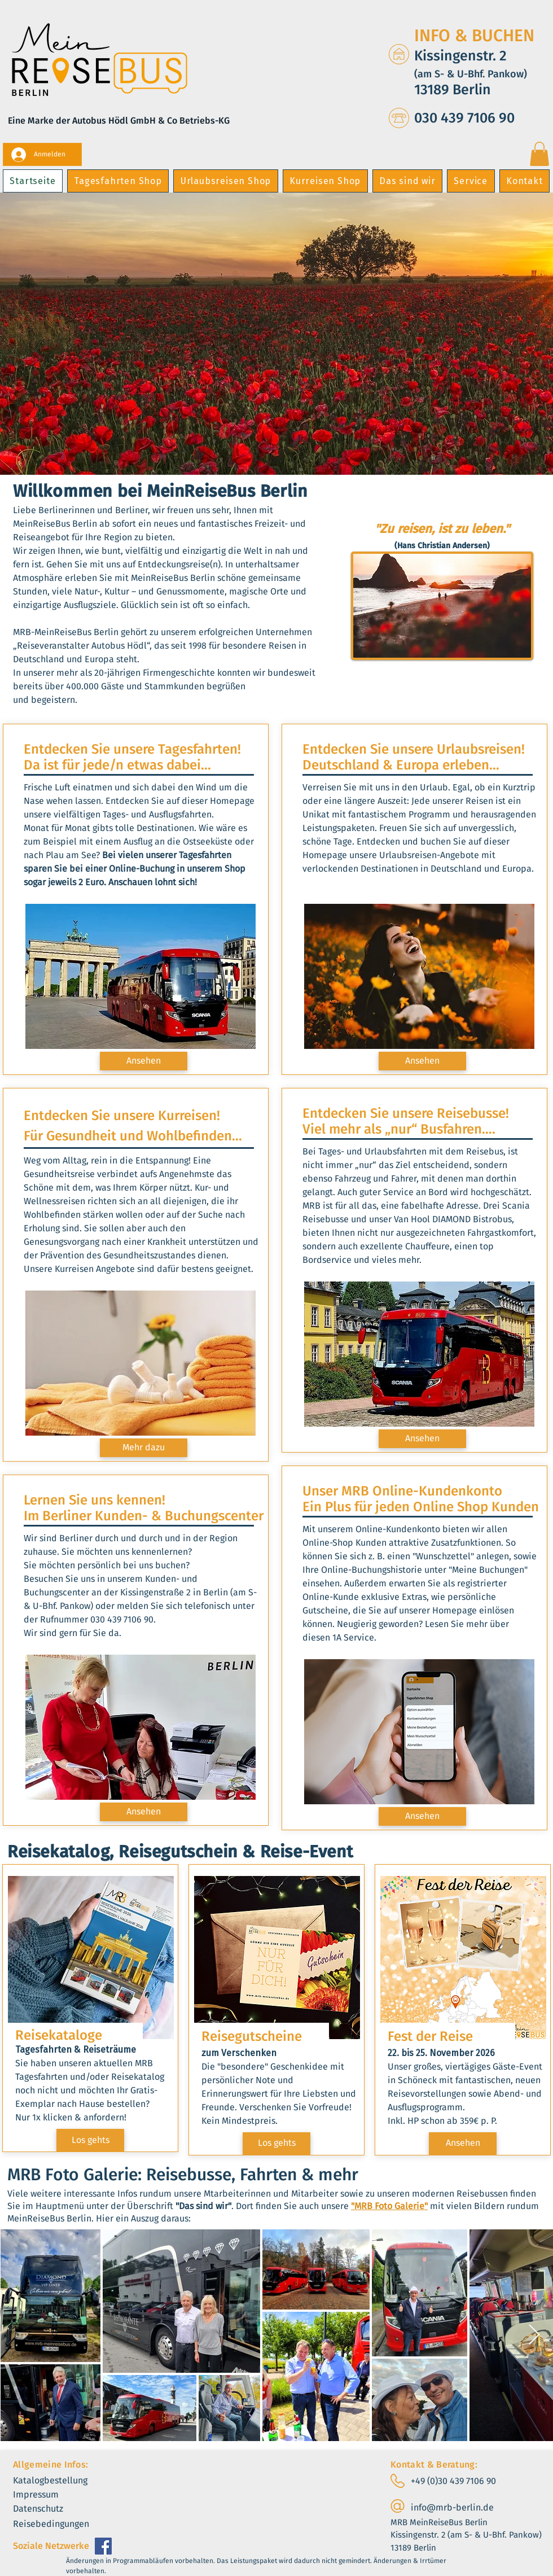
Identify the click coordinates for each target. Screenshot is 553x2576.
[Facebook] (103, 2546)
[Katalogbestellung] (61, 2481)
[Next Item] (534, 2335)
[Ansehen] (143, 1061)
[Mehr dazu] (143, 1447)
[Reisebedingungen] (61, 2524)
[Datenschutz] (47, 2509)
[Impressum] (44, 2495)
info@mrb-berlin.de (452, 2507)
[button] (539, 154)
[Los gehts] (90, 2140)
